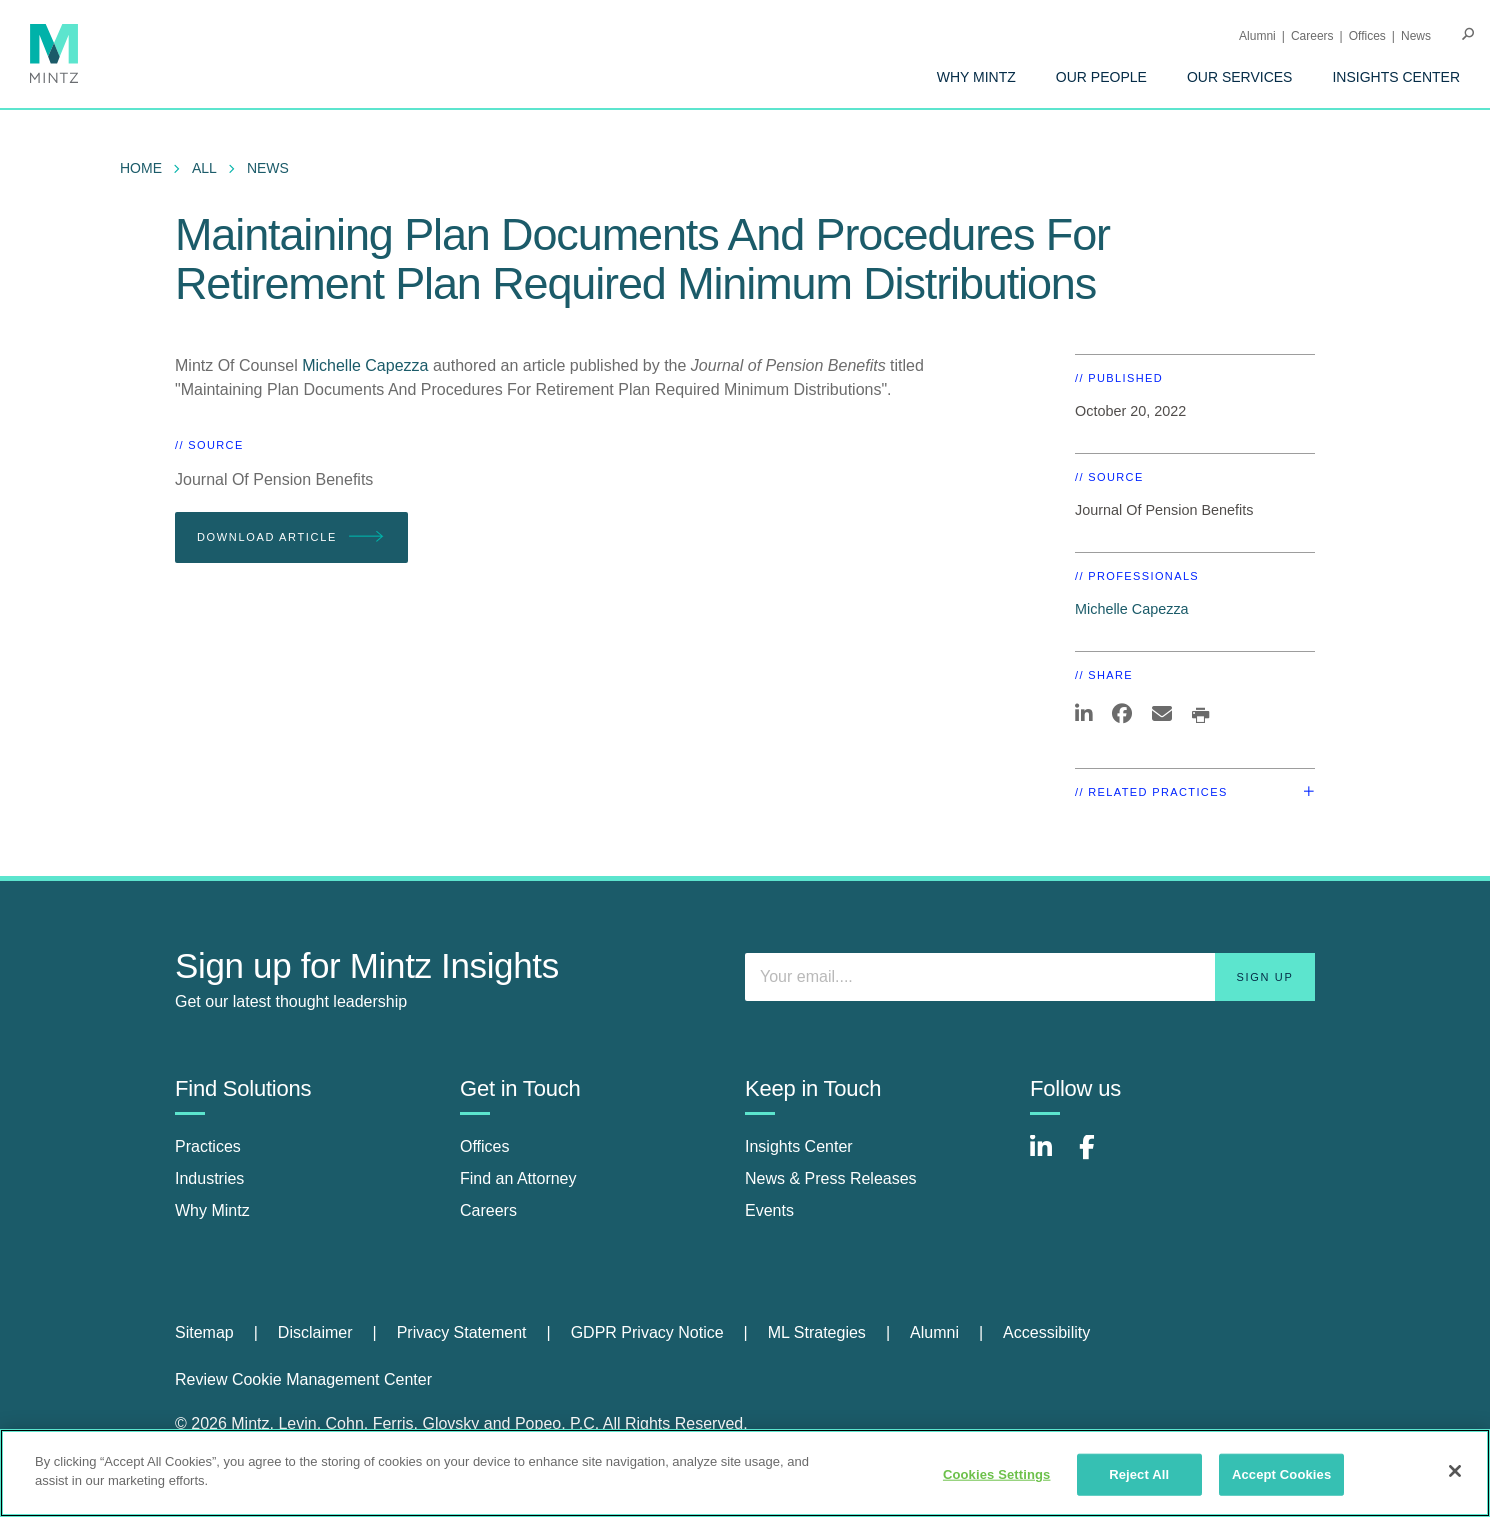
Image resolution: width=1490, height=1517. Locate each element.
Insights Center (1396, 77)
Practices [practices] (208, 1146)
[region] (745, 1473)
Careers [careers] (488, 1210)
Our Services (1240, 77)
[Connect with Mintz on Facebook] (1099, 1157)
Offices (1367, 36)
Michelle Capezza (367, 365)
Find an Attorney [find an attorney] (518, 1178)
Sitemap (204, 1332)
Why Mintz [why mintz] (212, 1210)
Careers (1312, 36)
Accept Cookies (1281, 1474)
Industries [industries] (209, 1178)
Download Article (291, 537)
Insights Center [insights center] (799, 1146)
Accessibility (1046, 1332)
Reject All (1139, 1474)
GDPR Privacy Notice (647, 1332)
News (1416, 36)
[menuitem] (976, 77)
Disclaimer (315, 1332)
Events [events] (769, 1210)
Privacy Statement (462, 1332)
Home (141, 168)
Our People (1101, 77)
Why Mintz (976, 77)
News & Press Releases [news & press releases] (831, 1178)
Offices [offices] (485, 1146)
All (204, 168)
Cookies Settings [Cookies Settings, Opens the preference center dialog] (997, 1474)
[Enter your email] (1030, 977)
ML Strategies (817, 1332)
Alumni (1257, 36)
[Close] (1455, 1471)
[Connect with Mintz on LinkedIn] (1050, 1157)
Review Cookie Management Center (303, 1379)
